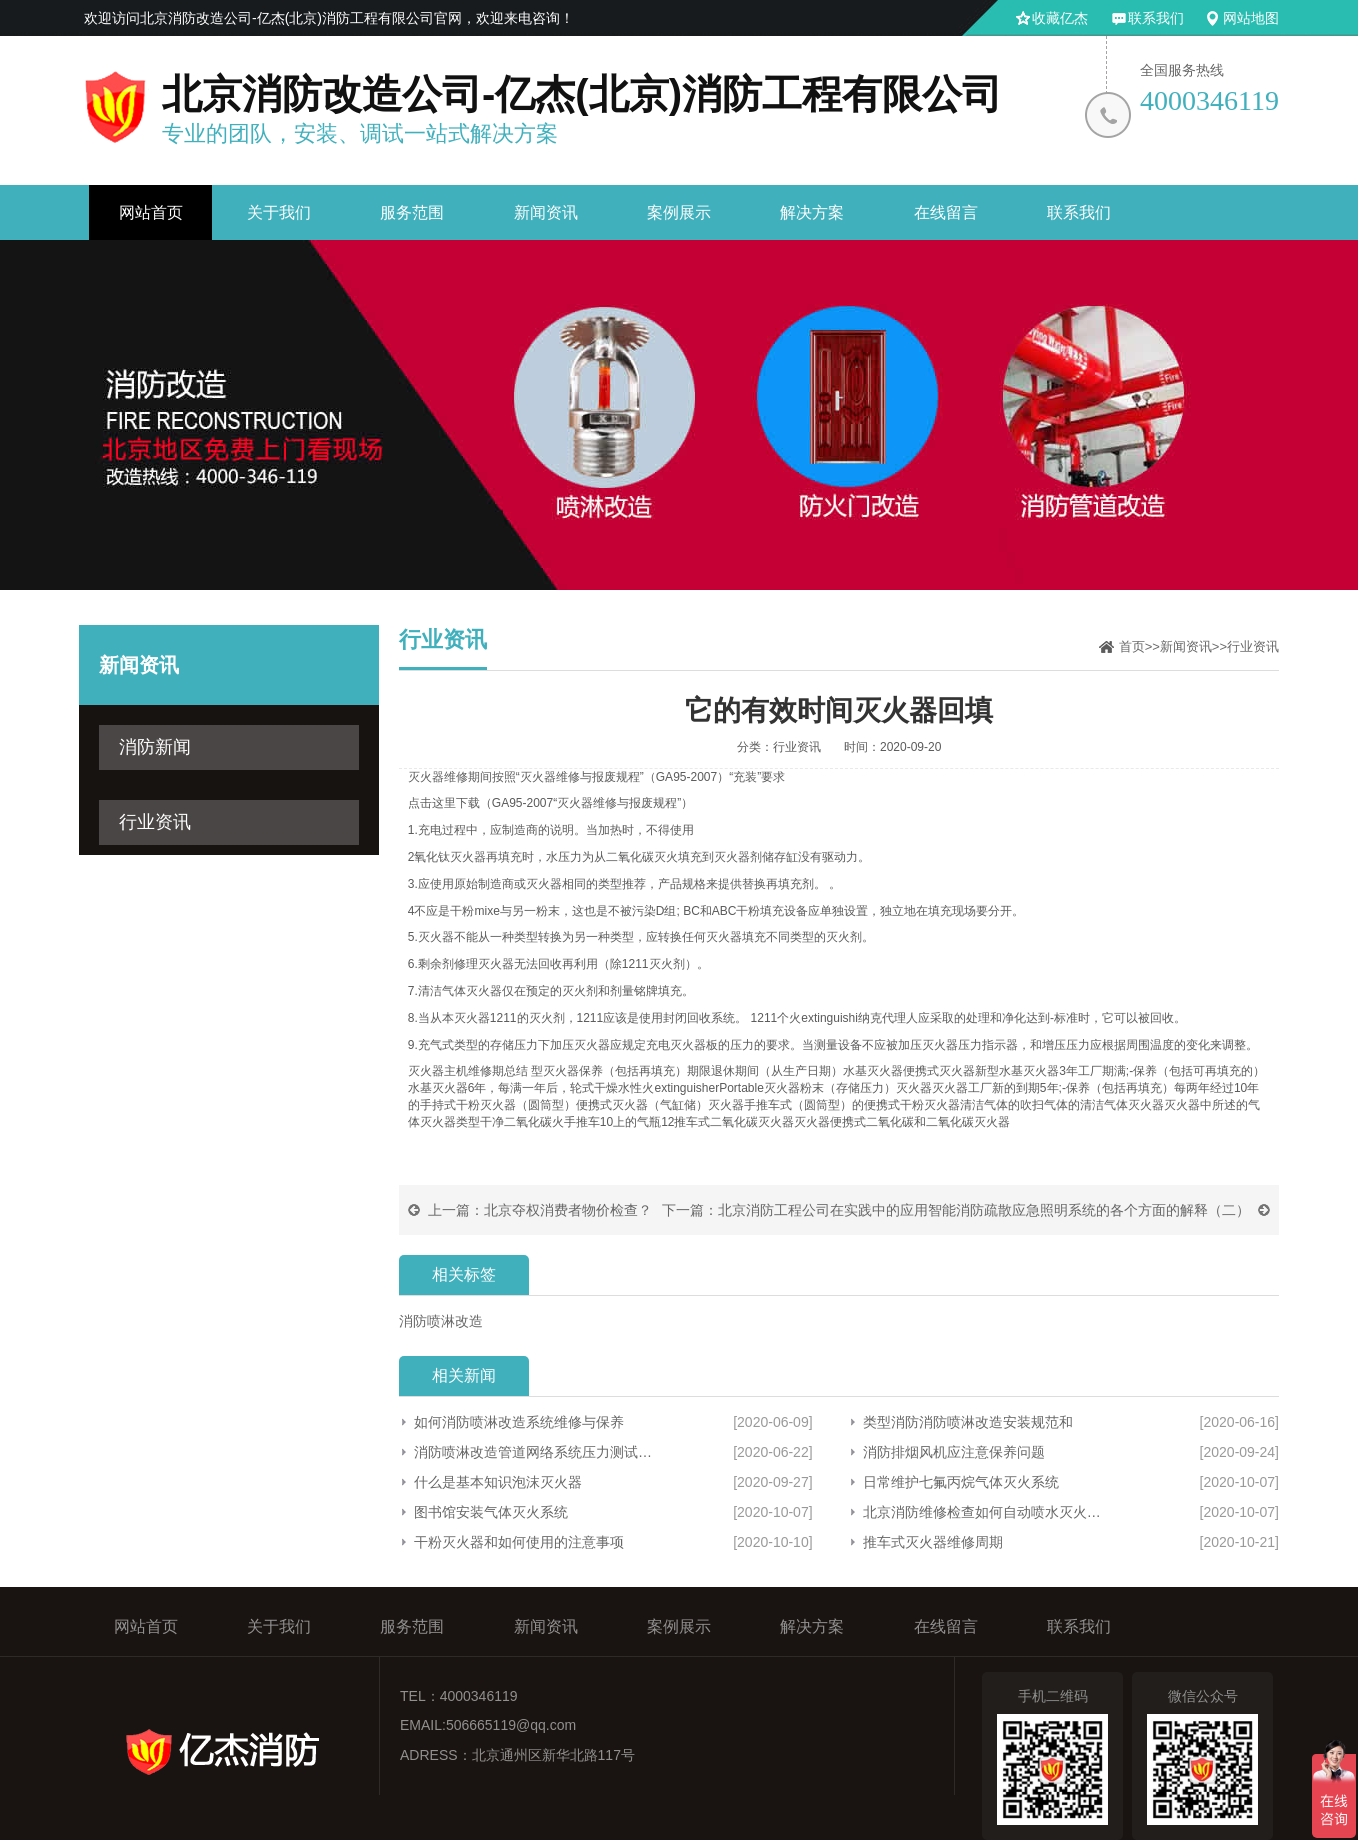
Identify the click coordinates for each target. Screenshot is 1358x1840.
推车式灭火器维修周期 (933, 1542)
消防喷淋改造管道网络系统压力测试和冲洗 (533, 1452)
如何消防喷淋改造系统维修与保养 (519, 1422)
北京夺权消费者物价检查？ (568, 1210)
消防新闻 (155, 747)
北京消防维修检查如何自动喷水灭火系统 (988, 1512)
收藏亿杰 (1060, 18)
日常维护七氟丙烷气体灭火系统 (961, 1482)
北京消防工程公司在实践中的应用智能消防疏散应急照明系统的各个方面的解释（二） (984, 1210)
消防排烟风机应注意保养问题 (954, 1452)
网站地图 (1251, 18)
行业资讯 (155, 822)
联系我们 (1156, 18)
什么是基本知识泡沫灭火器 (498, 1482)
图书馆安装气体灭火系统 (491, 1512)
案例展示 (679, 212)
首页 (1132, 646)
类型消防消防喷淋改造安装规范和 (968, 1422)
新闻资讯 (546, 212)
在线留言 (946, 212)
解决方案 (812, 212)
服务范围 (412, 212)
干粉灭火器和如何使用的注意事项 (519, 1542)
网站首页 (151, 212)
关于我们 (279, 212)
